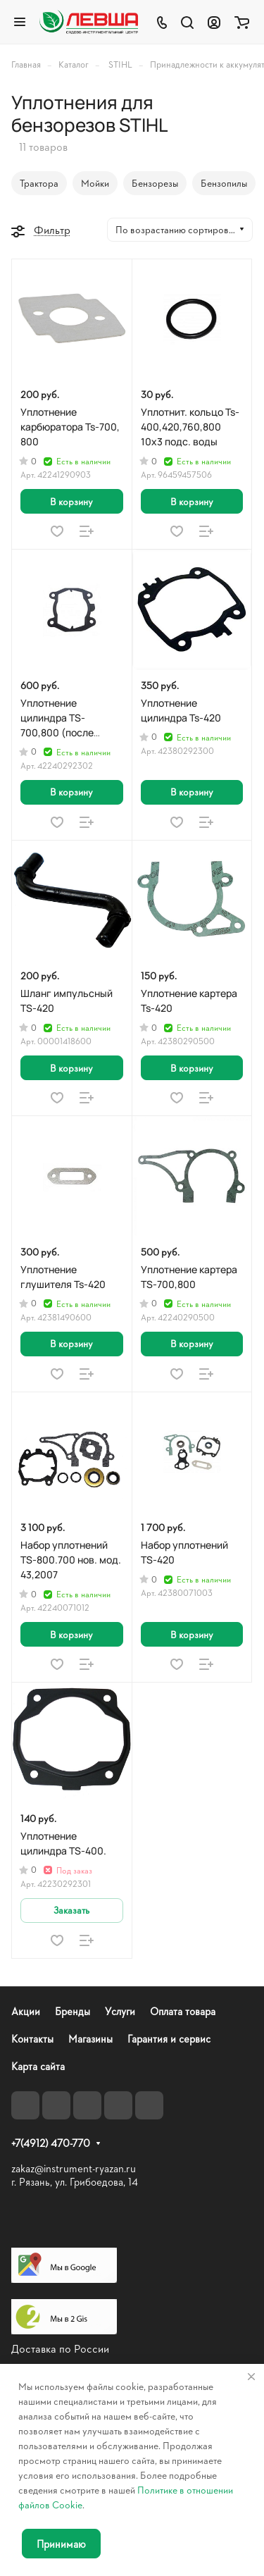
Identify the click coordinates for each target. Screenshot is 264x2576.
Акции (25, 2011)
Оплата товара (182, 2011)
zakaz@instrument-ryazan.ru (73, 2168)
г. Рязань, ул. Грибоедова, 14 (74, 2181)
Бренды (72, 2011)
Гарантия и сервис (168, 2038)
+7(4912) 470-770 (50, 2143)
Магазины (90, 2038)
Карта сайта (38, 2066)
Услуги (120, 2011)
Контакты (32, 2038)
